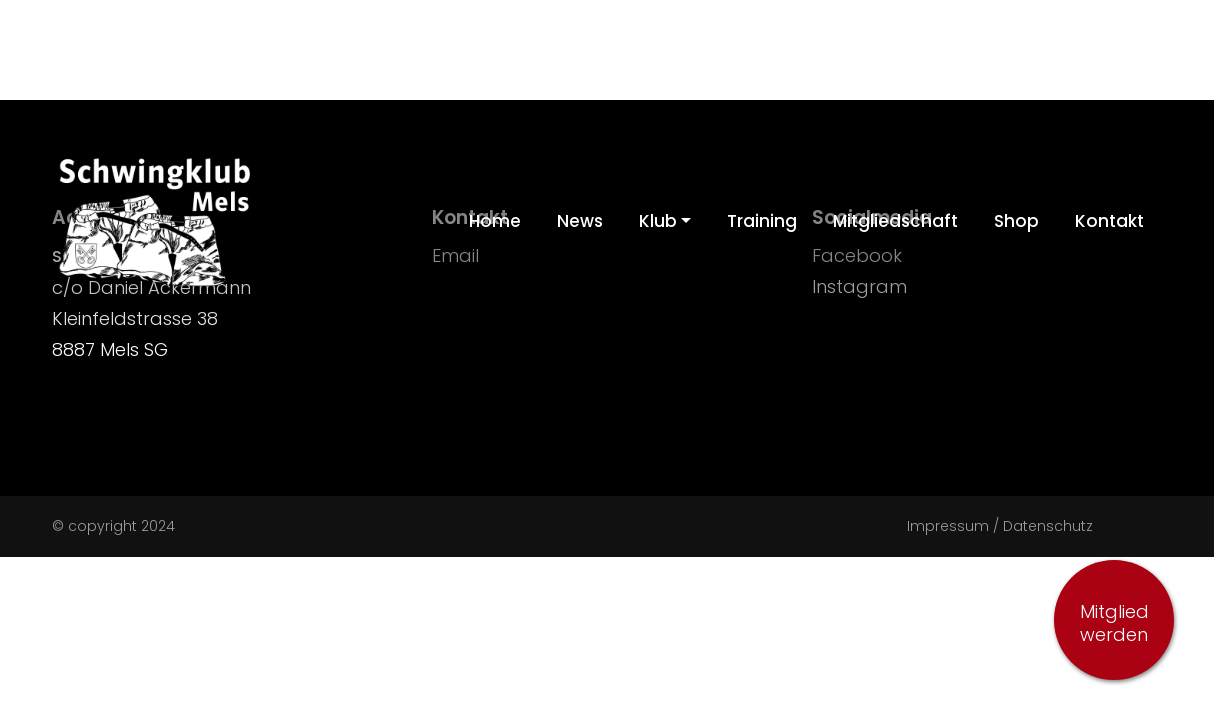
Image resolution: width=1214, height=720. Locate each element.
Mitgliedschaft (895, 221)
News (580, 221)
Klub (658, 221)
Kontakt (1109, 221)
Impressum (948, 526)
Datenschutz (1048, 526)
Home (495, 221)
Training (762, 221)
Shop (1016, 221)
